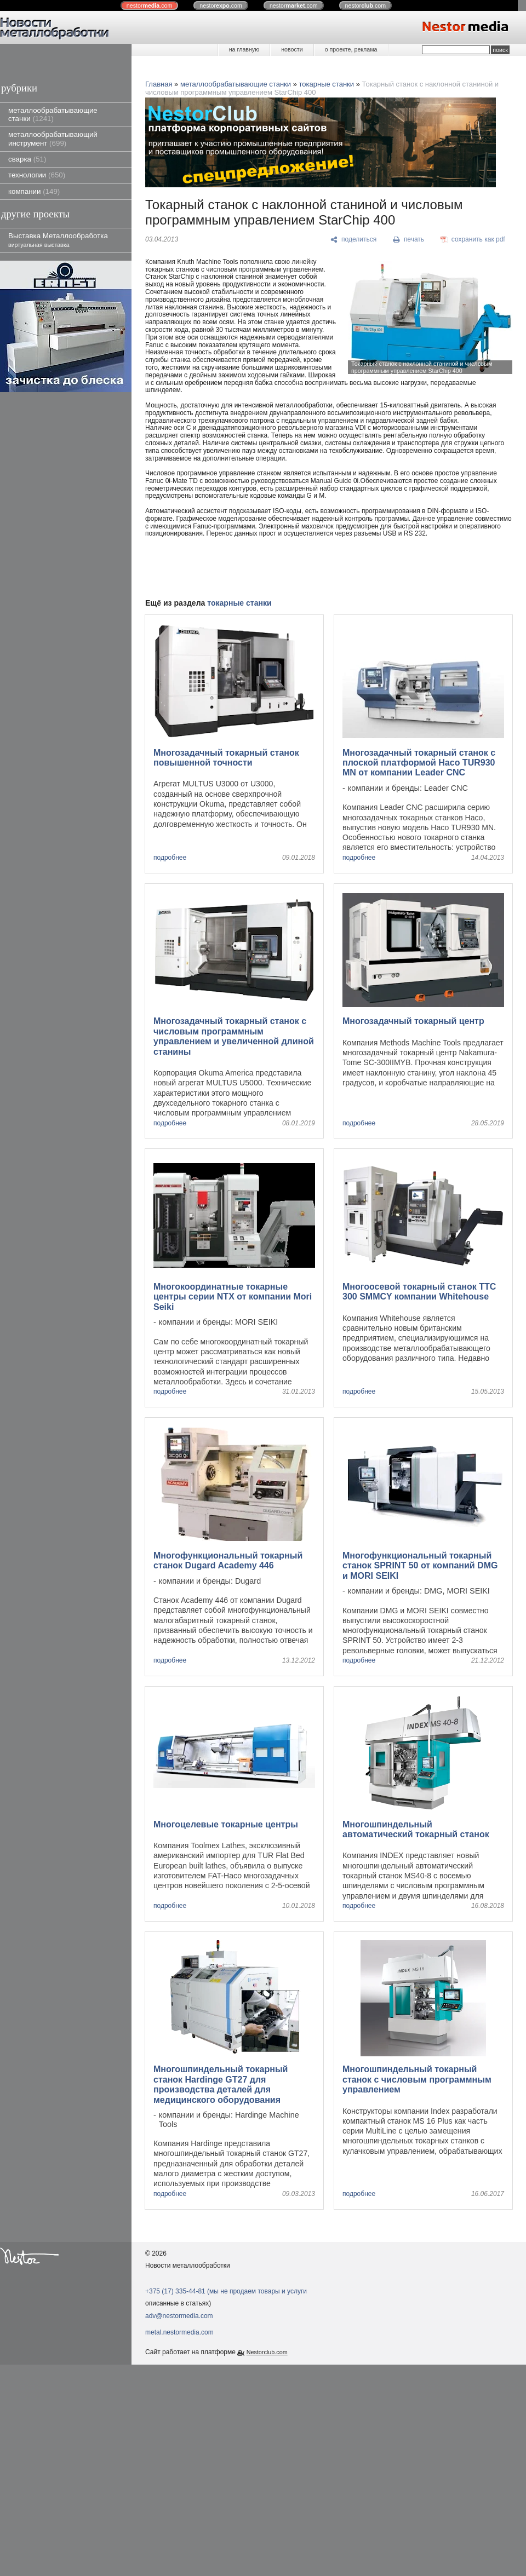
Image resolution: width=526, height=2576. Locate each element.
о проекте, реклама (351, 49)
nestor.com (150, 5)
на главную (244, 49)
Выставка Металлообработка (58, 240)
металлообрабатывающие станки (53, 114)
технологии (36, 175)
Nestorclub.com (267, 2352)
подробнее (169, 857)
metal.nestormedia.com (179, 2332)
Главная (158, 84)
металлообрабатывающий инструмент (53, 138)
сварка (27, 159)
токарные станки (327, 84)
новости (291, 49)
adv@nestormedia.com (179, 2316)
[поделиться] (353, 240)
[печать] (409, 240)
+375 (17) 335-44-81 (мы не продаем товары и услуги (226, 2291)
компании (34, 191)
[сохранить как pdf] (472, 240)
